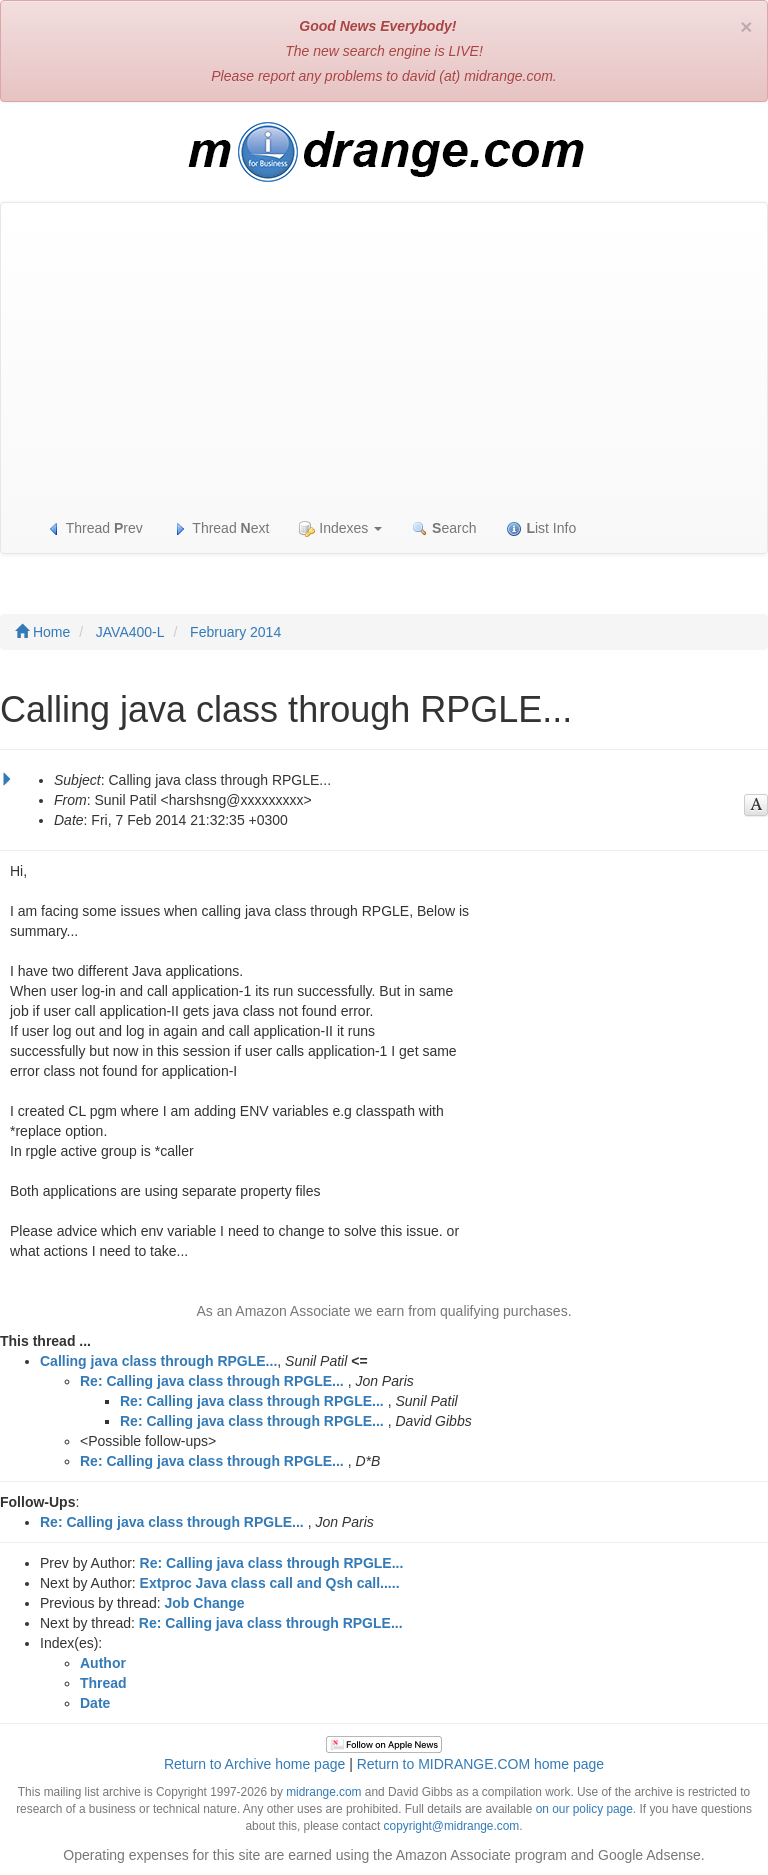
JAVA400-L (130, 632)
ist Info (541, 528)
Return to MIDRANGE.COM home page (480, 1764)
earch (444, 528)
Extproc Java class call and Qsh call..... (270, 1583)
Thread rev (94, 528)
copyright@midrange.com (452, 1826)
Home (42, 632)
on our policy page (584, 1809)
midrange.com (323, 1792)
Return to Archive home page (254, 1764)
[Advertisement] (384, 353)
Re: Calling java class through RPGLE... (212, 1381)
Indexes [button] (340, 528)
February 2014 (235, 632)
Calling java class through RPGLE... (158, 1361)
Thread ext (221, 528)
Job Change (205, 1603)
